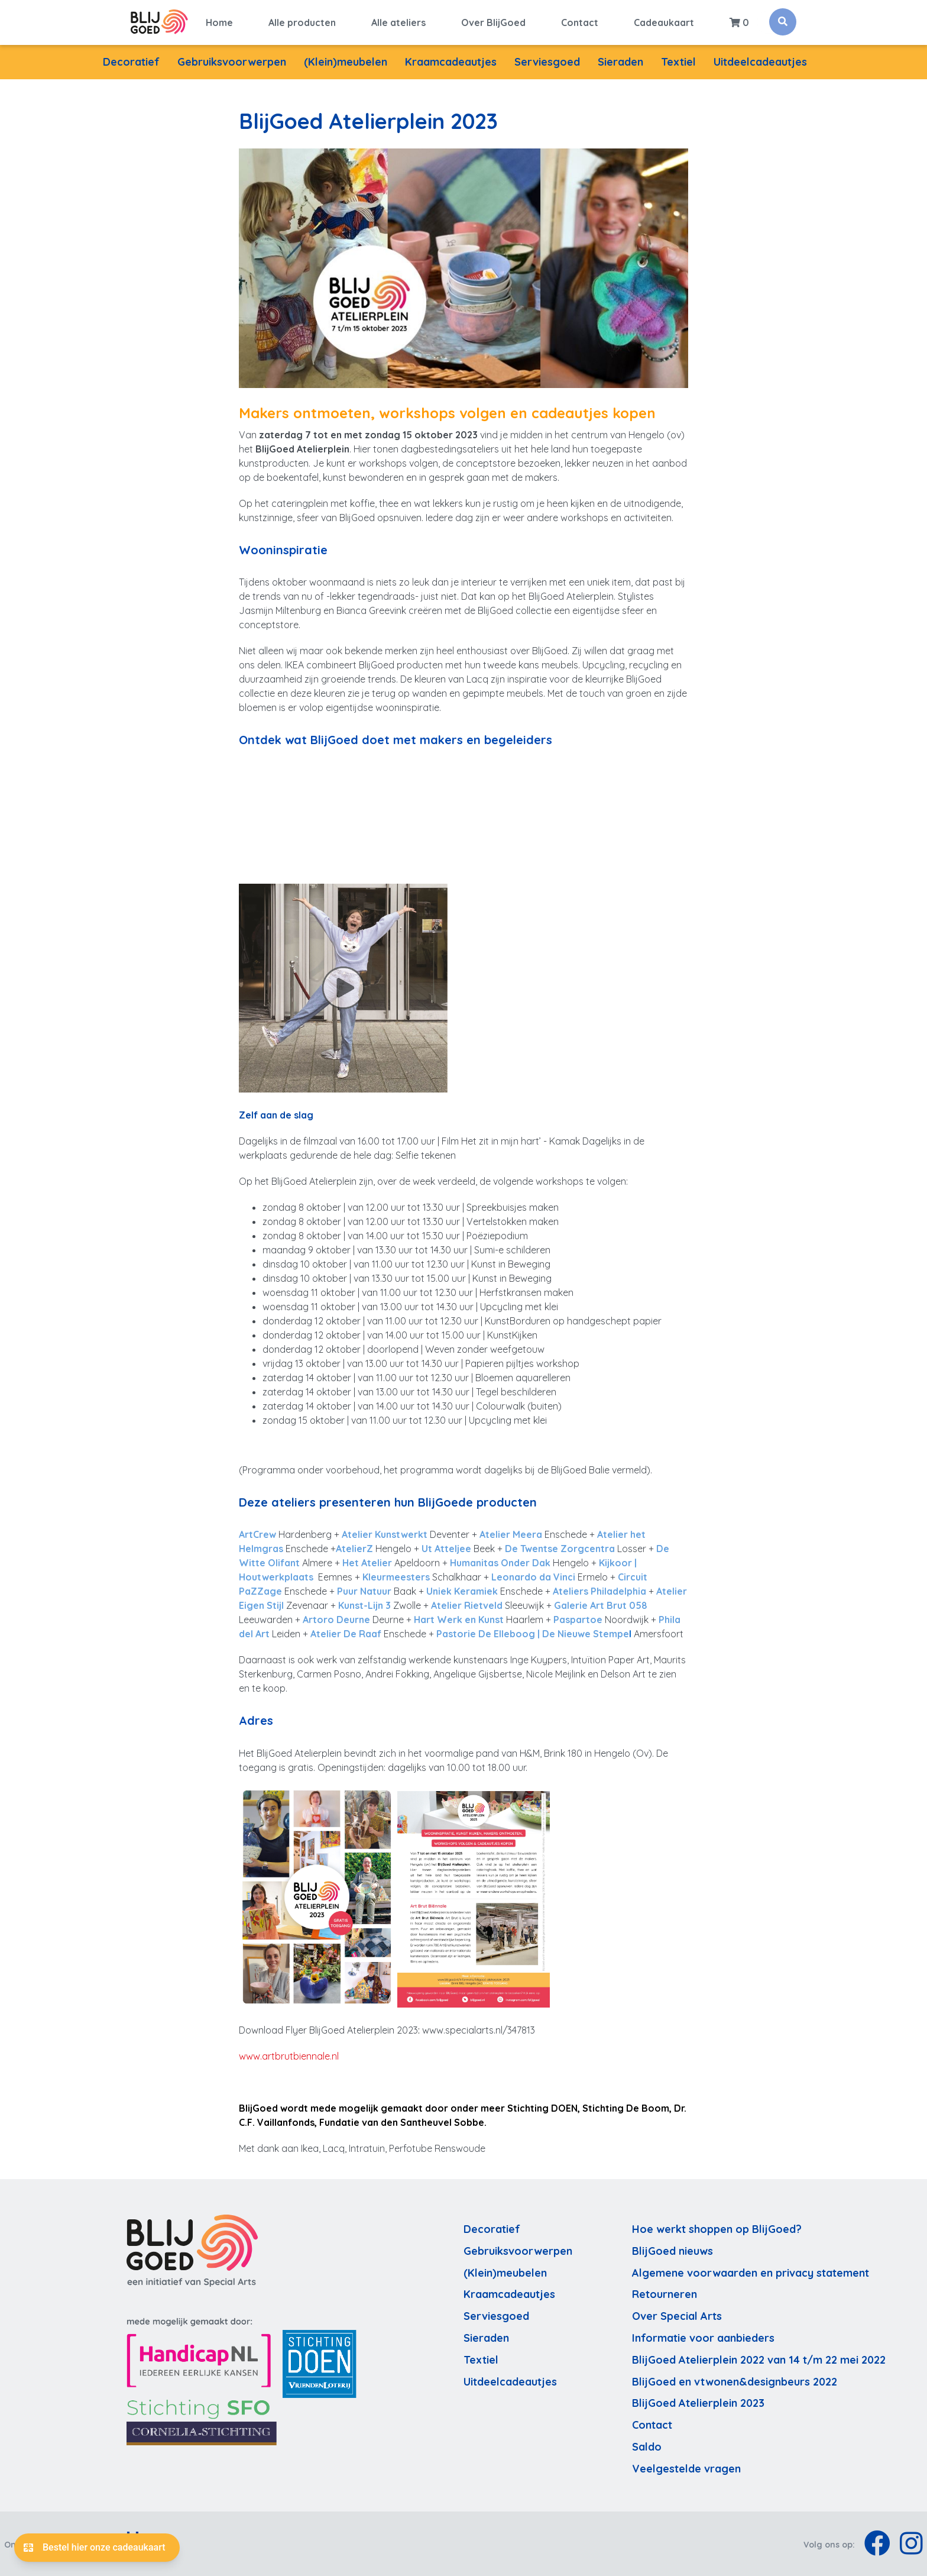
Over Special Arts (677, 2315)
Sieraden (620, 60)
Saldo (647, 2445)
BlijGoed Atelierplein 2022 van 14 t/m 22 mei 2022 (759, 2358)
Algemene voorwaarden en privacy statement (750, 2271)
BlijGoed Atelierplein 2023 (698, 2402)
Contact (579, 22)
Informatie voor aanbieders (703, 2337)
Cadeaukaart (664, 22)
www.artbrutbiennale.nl (289, 2055)
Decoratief (131, 60)
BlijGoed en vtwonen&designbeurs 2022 (734, 2380)
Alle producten (302, 22)
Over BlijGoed (493, 22)
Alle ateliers (398, 22)
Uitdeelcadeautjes (760, 60)
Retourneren (664, 2293)
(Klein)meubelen (345, 60)
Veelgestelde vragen (686, 2467)
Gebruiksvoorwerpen (231, 60)
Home (219, 22)
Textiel (678, 60)
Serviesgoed (547, 60)
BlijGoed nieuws (672, 2249)
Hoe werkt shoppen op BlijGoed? (717, 2228)
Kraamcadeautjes (451, 60)
